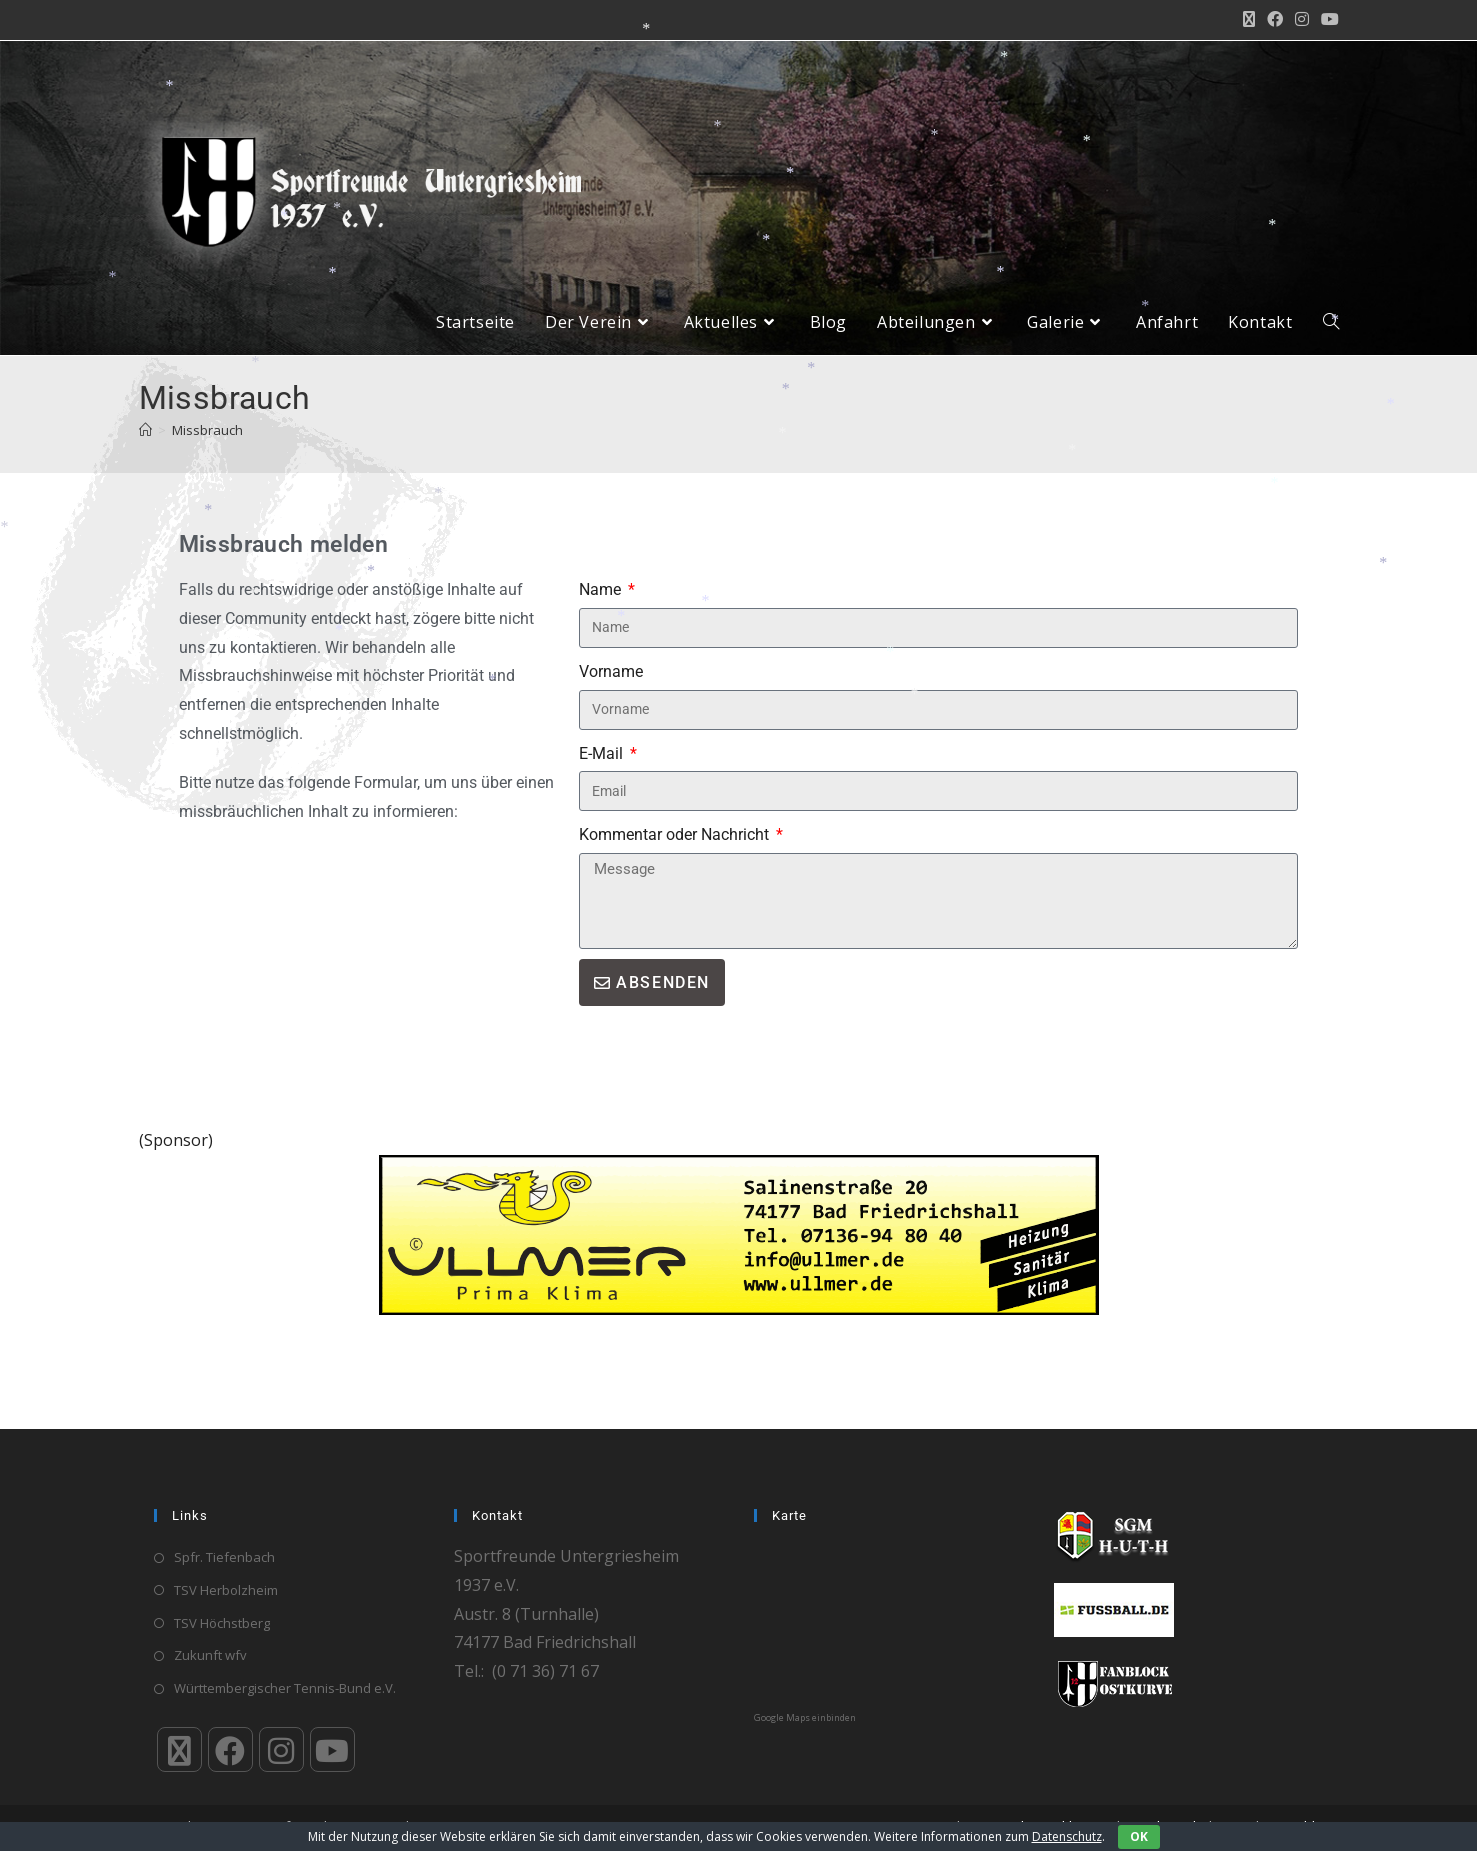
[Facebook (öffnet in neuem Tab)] (1275, 20)
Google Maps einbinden (805, 1717)
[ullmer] (739, 1249)
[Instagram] (281, 1749)
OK (1139, 1836)
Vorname (611, 686)
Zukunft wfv (210, 1656)
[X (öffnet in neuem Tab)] (1249, 20)
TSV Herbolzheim (226, 1590)
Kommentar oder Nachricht (676, 850)
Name (602, 604)
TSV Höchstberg (222, 1623)
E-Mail (603, 768)
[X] (179, 1749)
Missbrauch (207, 445)
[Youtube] (332, 1749)
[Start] (145, 445)
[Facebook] (230, 1749)
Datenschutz (1067, 1836)
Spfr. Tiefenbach (224, 1557)
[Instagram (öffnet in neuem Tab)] (1302, 20)
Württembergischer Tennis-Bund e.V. (285, 1688)
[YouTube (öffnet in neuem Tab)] (1327, 20)
